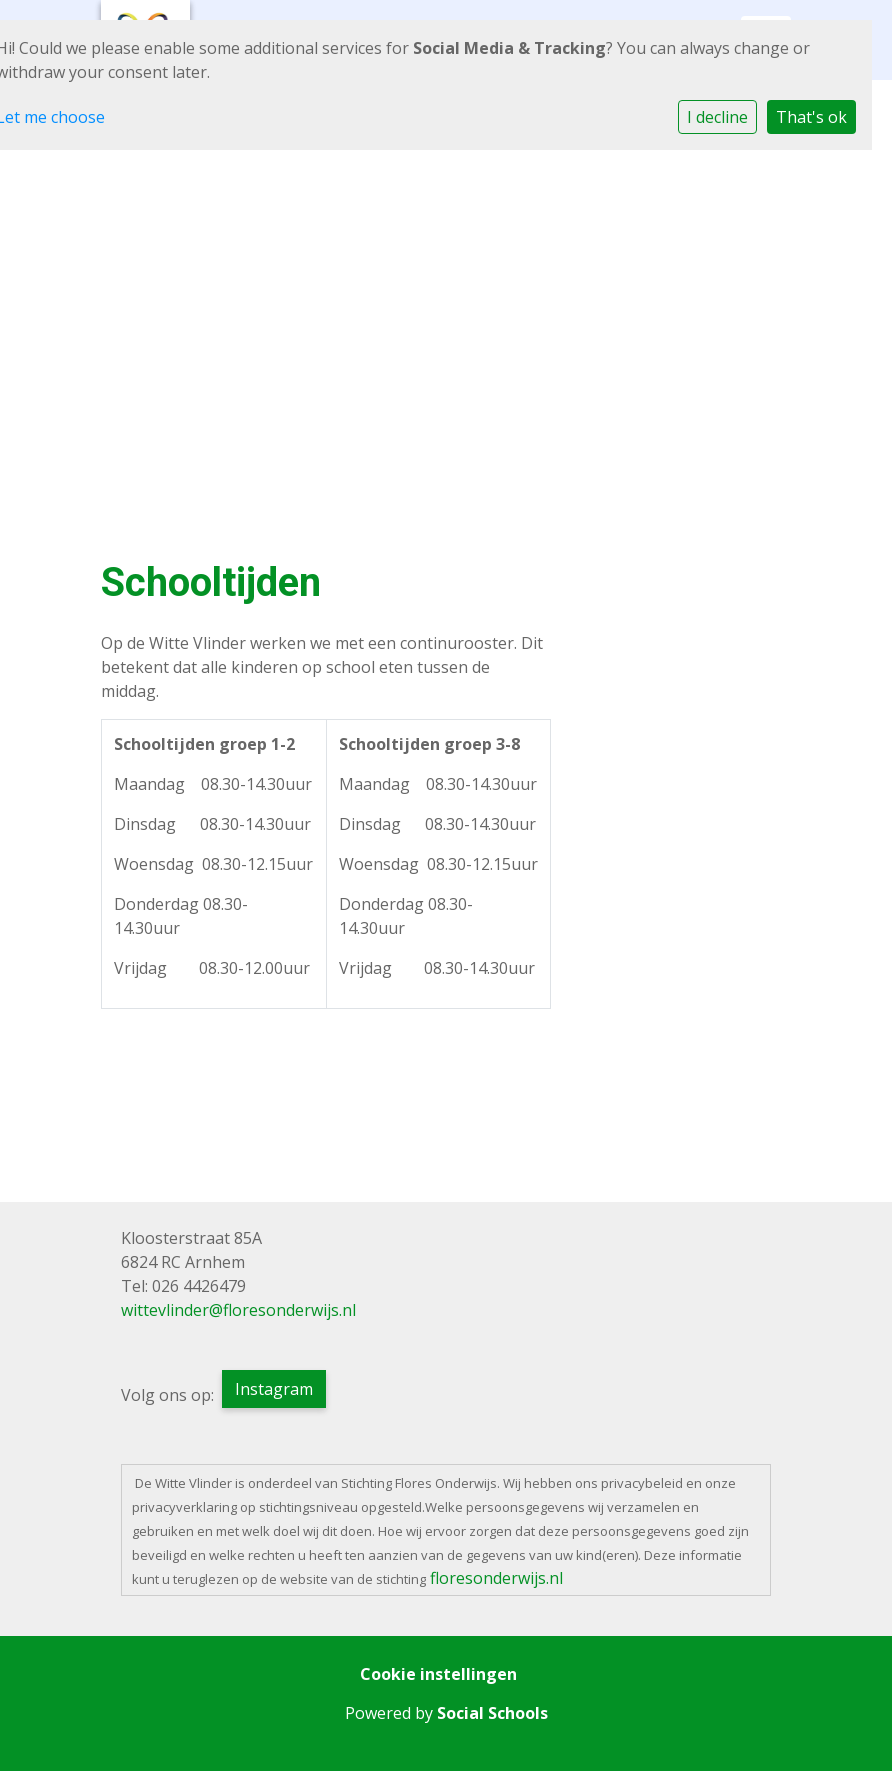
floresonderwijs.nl (496, 1578)
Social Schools (492, 1713)
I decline (717, 117)
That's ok (811, 117)
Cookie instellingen (438, 1674)
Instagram (274, 1389)
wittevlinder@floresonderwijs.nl (238, 1310)
